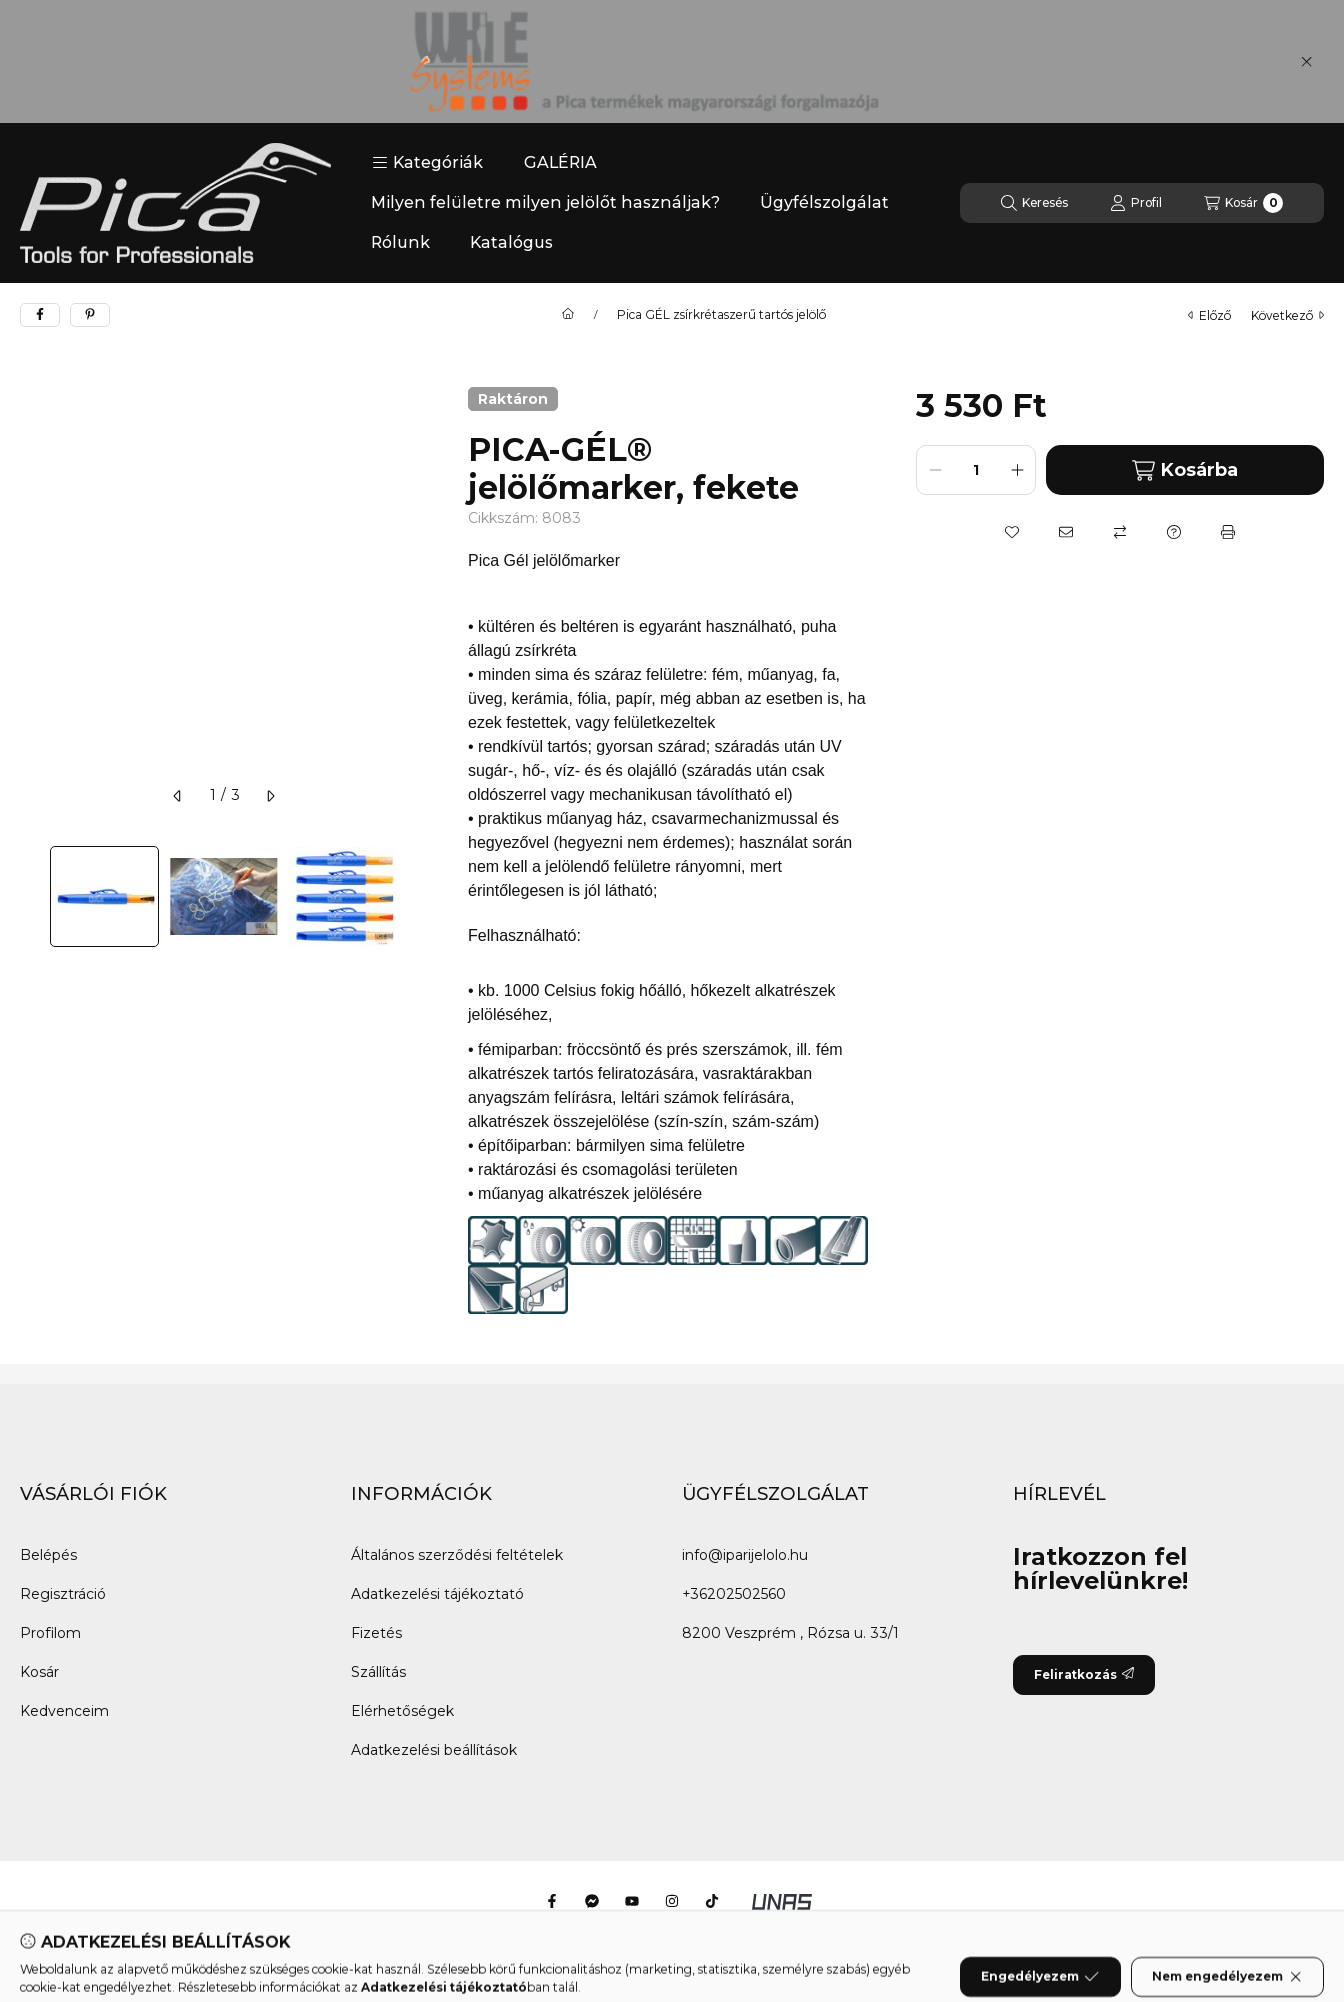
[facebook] (40, 315)
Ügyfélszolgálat (824, 202)
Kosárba (1185, 470)
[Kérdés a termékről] (1174, 532)
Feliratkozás (1084, 1674)
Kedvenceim (64, 1711)
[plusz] (1017, 470)
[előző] (178, 796)
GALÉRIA (560, 162)
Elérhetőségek (402, 1711)
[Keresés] (1034, 203)
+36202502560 (734, 1594)
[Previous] (30, 897)
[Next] (418, 897)
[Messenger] (592, 1901)
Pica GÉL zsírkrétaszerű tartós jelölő (721, 315)
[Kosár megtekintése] (1243, 203)
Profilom (50, 1633)
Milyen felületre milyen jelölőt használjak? (545, 202)
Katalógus (511, 242)
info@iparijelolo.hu (745, 1555)
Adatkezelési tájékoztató (437, 1594)
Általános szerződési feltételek (457, 1555)
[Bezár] (1306, 62)
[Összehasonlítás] (1120, 532)
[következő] (270, 796)
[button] (427, 163)
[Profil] (1136, 203)
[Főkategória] (568, 315)
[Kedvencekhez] (1012, 532)
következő (1287, 315)
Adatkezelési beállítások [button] (434, 1750)
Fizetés (376, 1633)
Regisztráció (63, 1594)
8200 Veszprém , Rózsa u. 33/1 (790, 1633)
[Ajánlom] (1066, 532)
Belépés (48, 1555)
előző (1209, 315)
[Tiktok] (712, 1901)
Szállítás (378, 1672)
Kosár (39, 1672)
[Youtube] (632, 1901)
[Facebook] (552, 1901)
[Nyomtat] (1228, 532)
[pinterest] (90, 315)
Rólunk (400, 242)
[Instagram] (672, 1901)
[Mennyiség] (976, 470)
